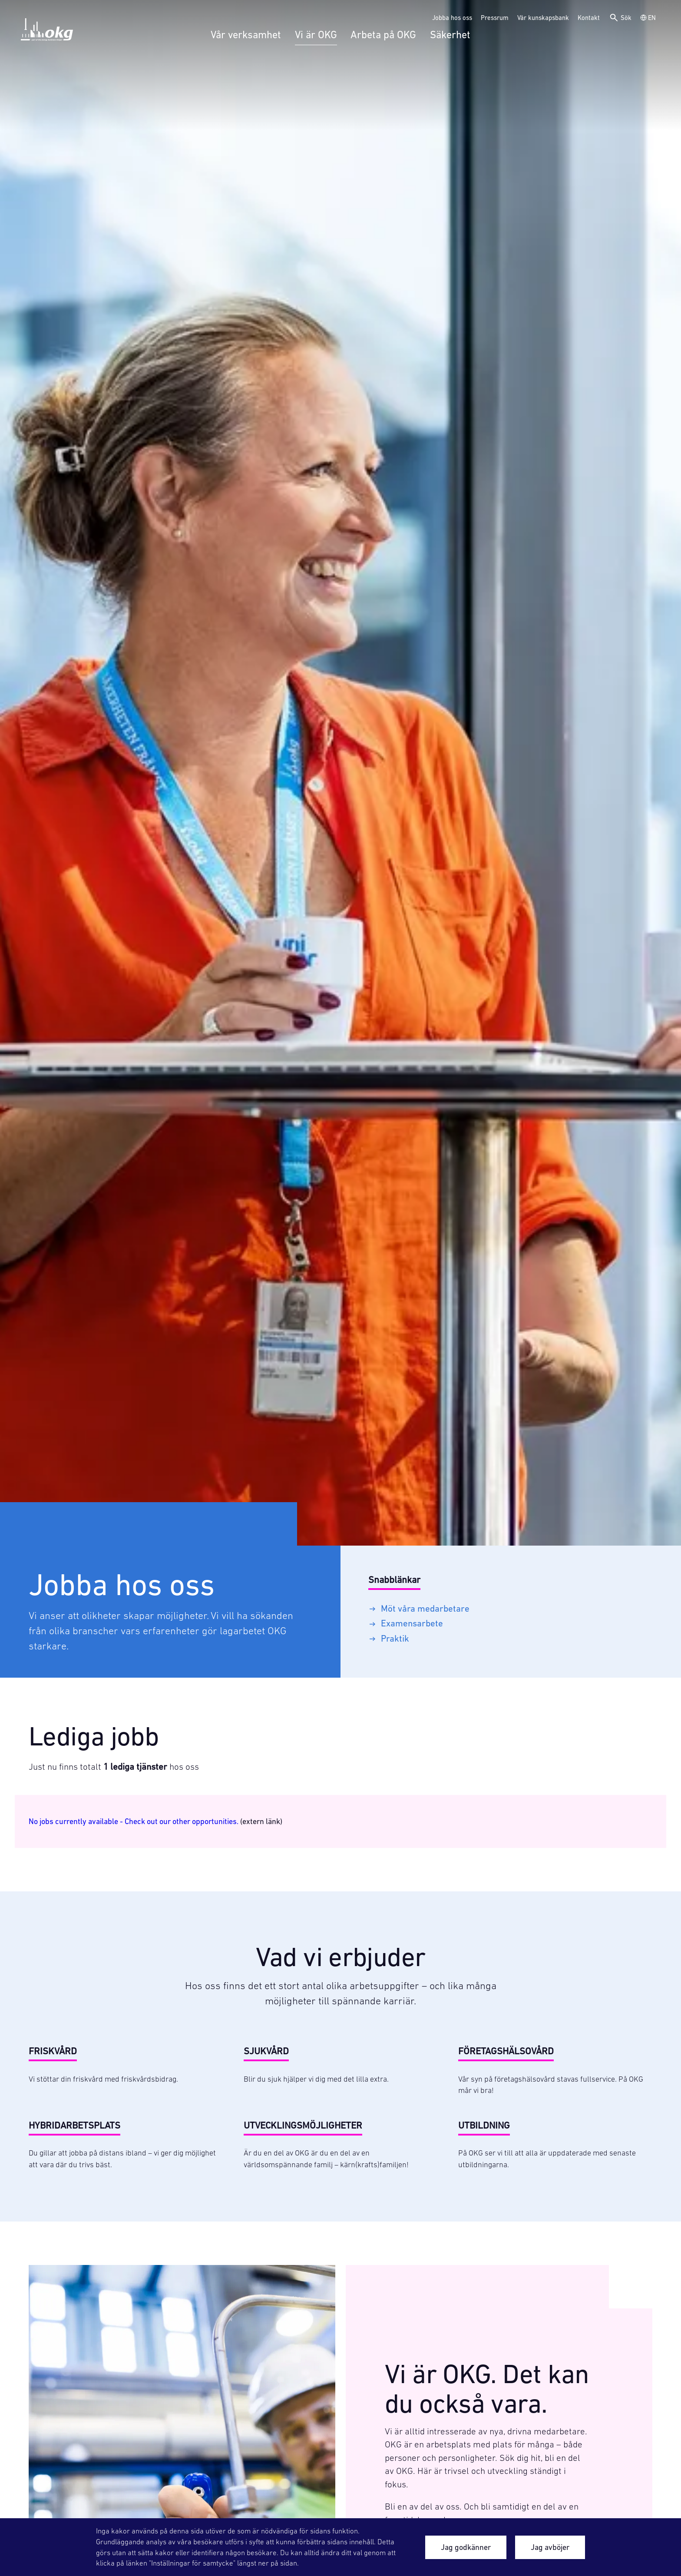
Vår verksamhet (246, 34)
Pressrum (495, 17)
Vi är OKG (316, 34)
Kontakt (589, 17)
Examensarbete (405, 1623)
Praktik (388, 1638)
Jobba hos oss (452, 17)
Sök (619, 17)
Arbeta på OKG (383, 34)
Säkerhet (450, 34)
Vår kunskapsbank (543, 17)
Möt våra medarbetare (418, 1608)
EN (648, 17)
